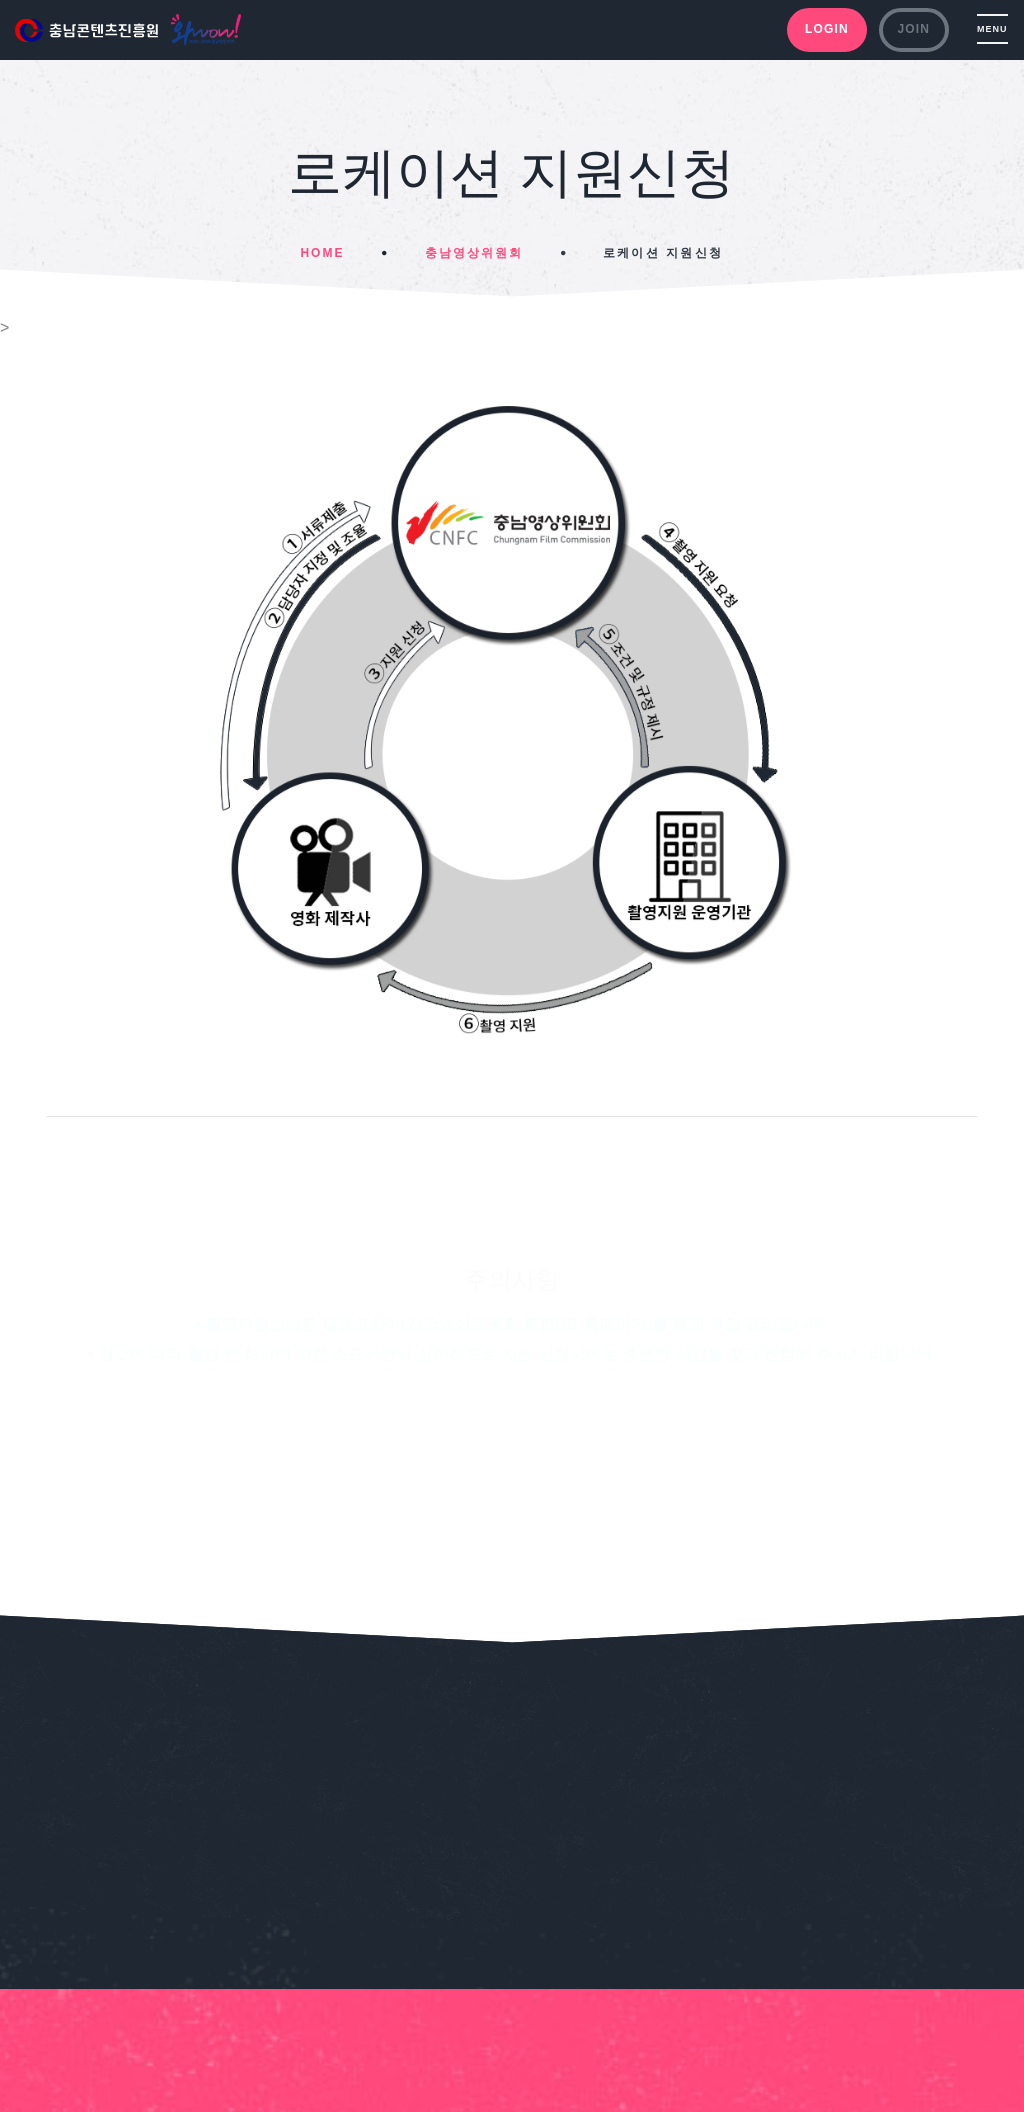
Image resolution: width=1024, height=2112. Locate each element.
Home (322, 253)
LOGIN (827, 29)
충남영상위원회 (474, 253)
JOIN (913, 29)
